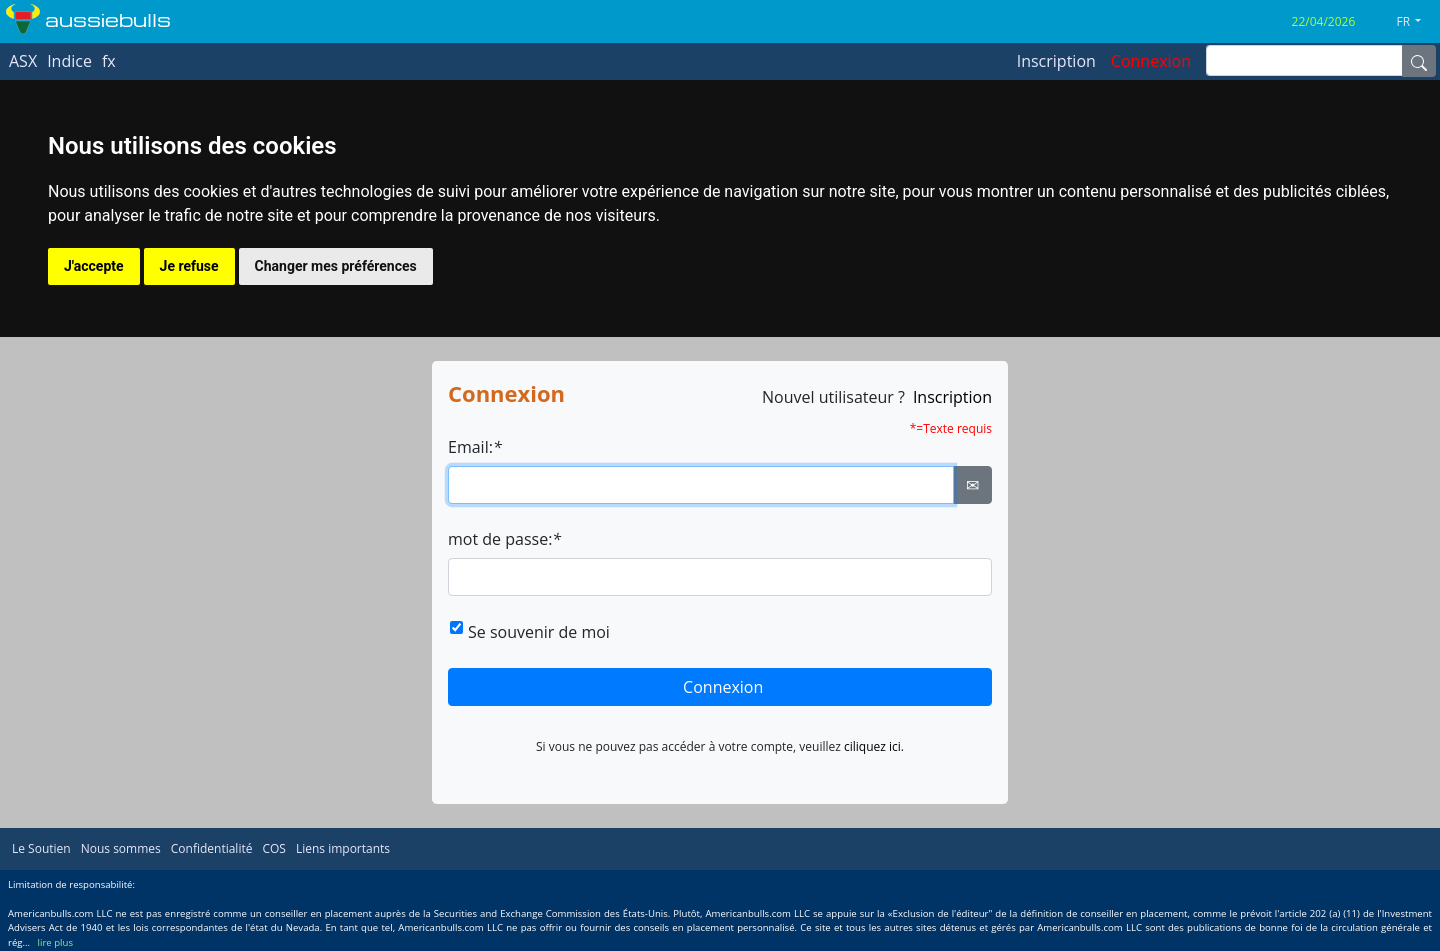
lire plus (55, 942)
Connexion (723, 687)
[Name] (1419, 61)
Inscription (952, 397)
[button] (1416, 22)
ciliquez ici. (874, 746)
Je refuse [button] (189, 266)
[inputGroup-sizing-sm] (1304, 60)
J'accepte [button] (94, 266)
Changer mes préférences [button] (336, 266)
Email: (475, 447)
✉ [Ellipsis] (972, 485)
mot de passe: (504, 539)
